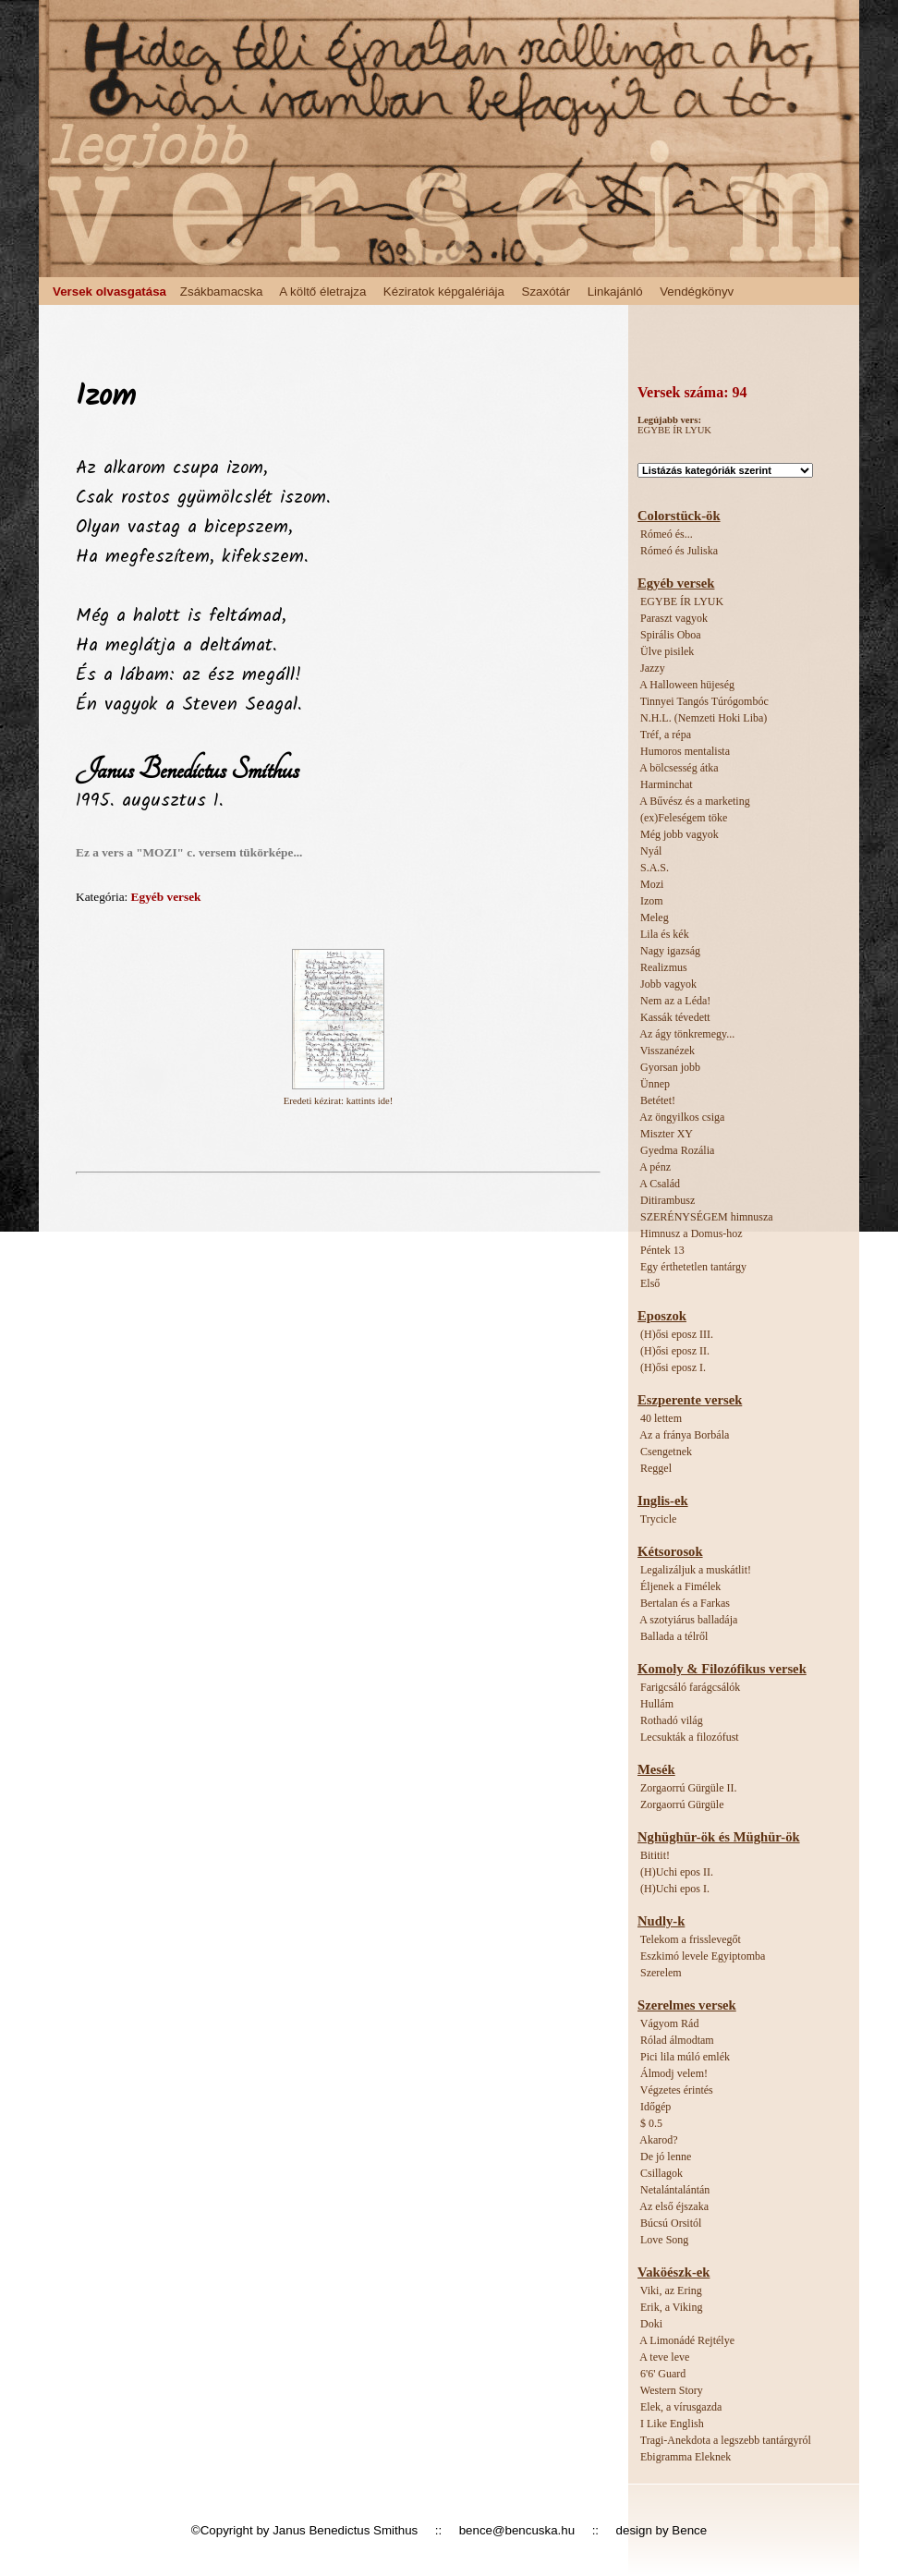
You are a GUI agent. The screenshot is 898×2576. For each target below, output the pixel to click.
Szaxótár (546, 291)
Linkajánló (615, 291)
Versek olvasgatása (109, 291)
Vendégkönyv (697, 291)
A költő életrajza (322, 291)
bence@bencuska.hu (517, 2530)
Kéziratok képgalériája (443, 291)
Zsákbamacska (221, 291)
